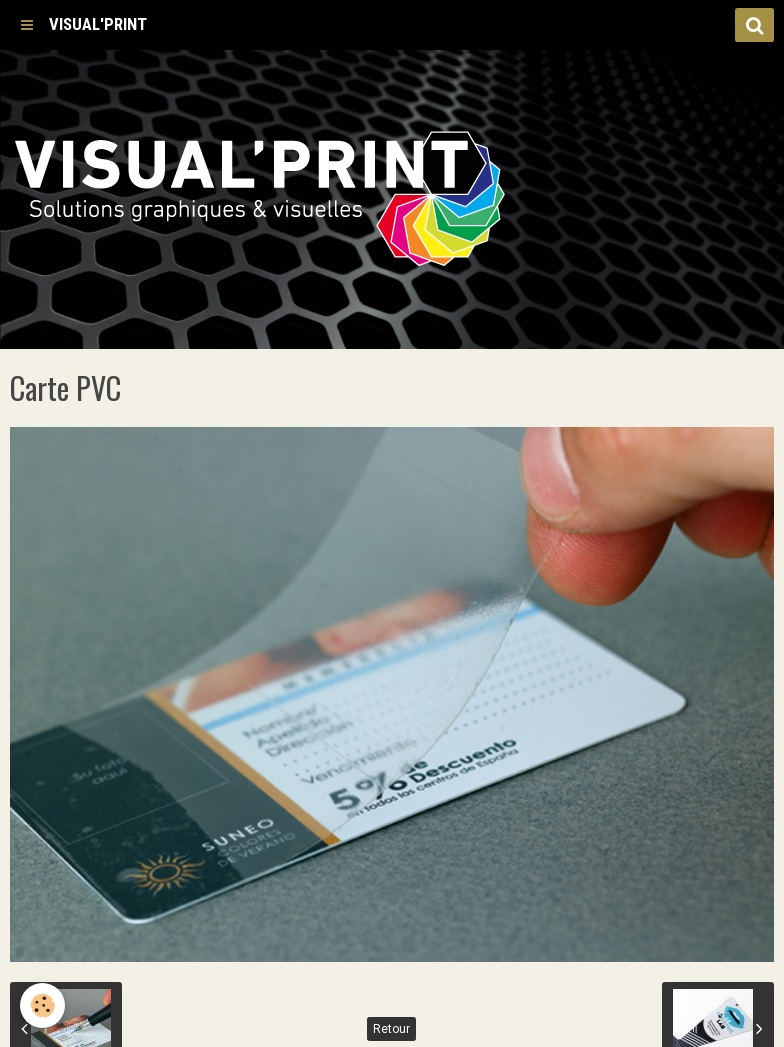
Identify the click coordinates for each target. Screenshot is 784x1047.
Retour (391, 1029)
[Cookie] (42, 1005)
